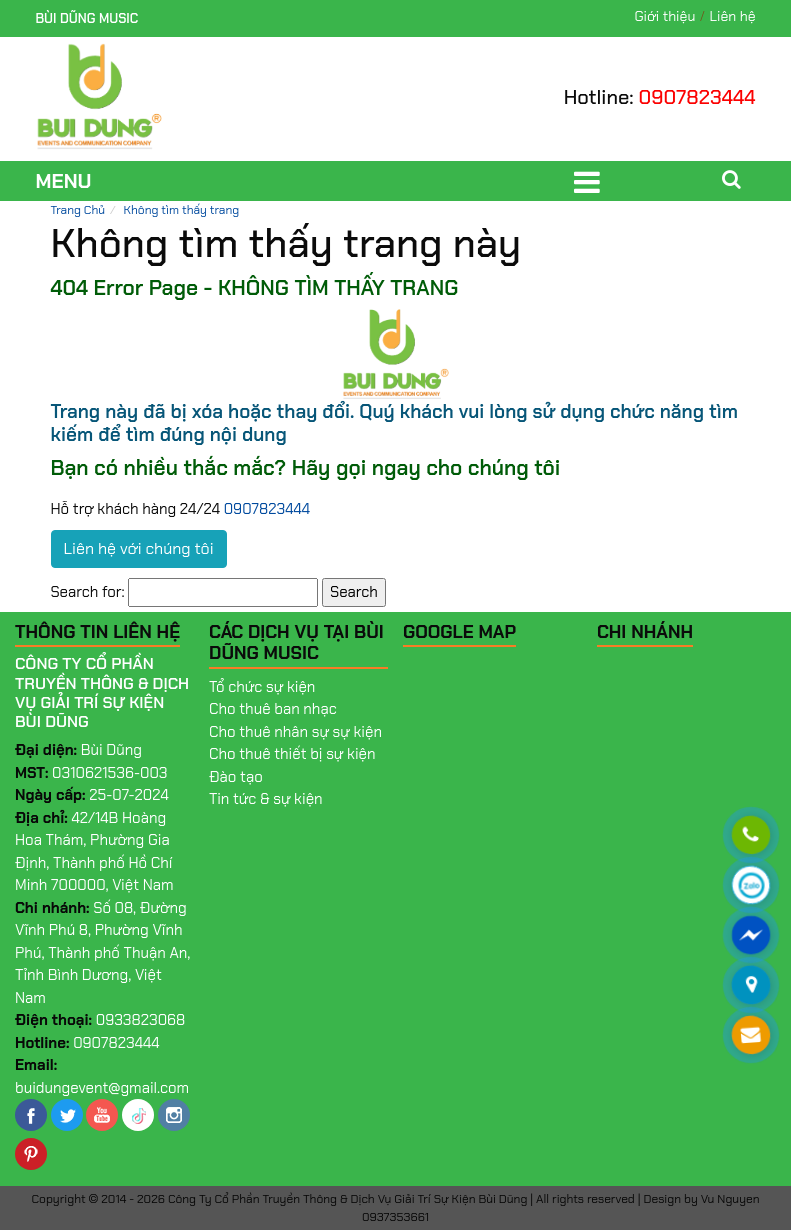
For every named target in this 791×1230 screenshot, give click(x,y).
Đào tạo (236, 777)
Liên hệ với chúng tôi (139, 548)
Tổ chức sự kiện (262, 687)
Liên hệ (733, 16)
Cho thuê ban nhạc (273, 709)
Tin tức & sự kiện (266, 799)
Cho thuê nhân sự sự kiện (295, 732)
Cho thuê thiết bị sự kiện (292, 754)
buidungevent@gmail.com (102, 1088)
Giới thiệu (664, 16)
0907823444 (697, 97)
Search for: (88, 592)
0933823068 (141, 1020)
